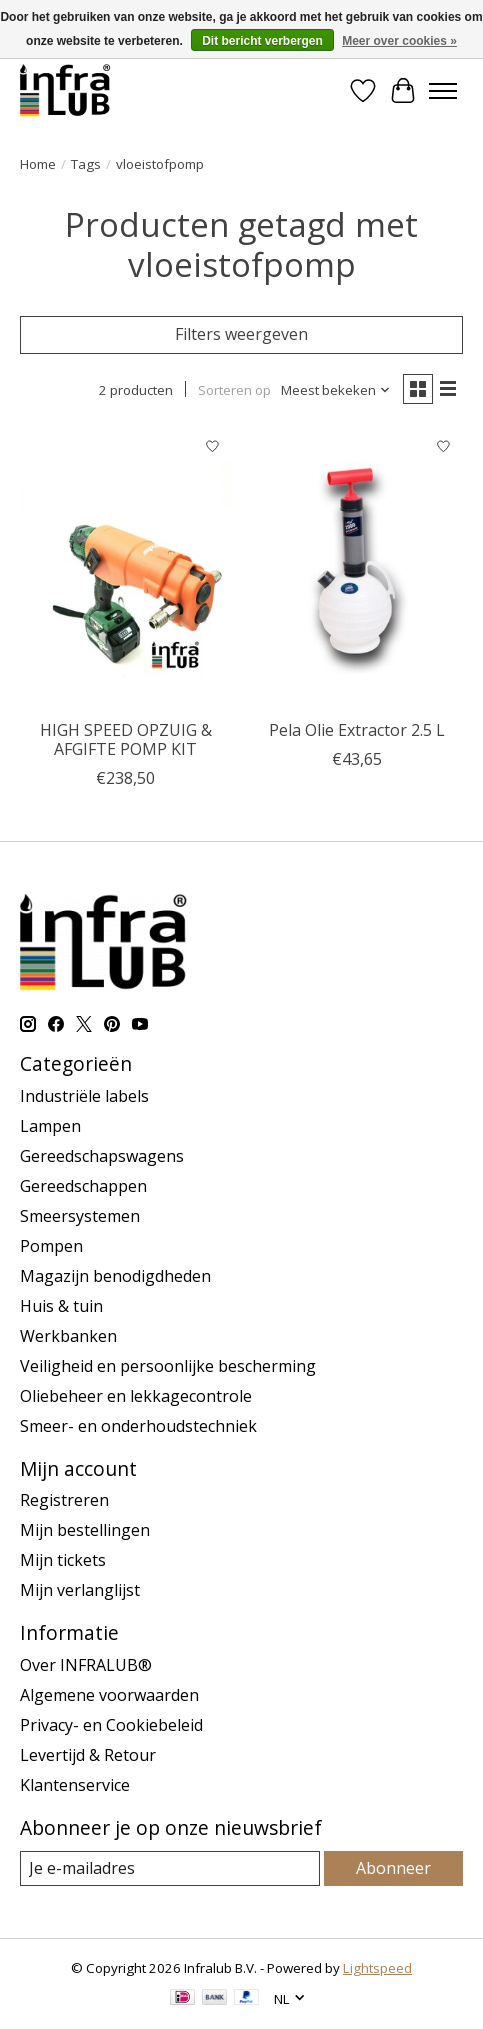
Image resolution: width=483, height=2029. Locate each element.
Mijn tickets (63, 1560)
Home (38, 164)
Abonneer (393, 1868)
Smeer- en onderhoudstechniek (138, 1426)
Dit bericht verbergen (262, 41)
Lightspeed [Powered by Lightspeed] (377, 1968)
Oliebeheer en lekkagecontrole (136, 1396)
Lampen (50, 1126)
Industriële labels (84, 1096)
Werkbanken (68, 1336)
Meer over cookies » (399, 41)
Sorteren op (234, 390)
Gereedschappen (83, 1186)
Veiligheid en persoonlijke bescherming (168, 1366)
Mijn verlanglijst (80, 1590)
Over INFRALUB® (86, 1665)
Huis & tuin (61, 1306)
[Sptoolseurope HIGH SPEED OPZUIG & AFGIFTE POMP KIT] (125, 568)
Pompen (51, 1246)
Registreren (64, 1500)
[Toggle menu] (443, 91)
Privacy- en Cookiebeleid (111, 1725)
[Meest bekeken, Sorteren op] (336, 390)
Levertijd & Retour (88, 1755)
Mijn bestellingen (85, 1530)
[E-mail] (170, 1868)
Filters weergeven (241, 334)
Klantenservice (75, 1785)
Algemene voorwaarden (109, 1695)
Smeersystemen (80, 1216)
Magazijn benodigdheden (115, 1276)
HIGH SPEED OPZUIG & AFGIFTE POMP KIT (126, 739)
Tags (86, 164)
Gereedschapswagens (102, 1156)
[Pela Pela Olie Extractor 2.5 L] (356, 568)
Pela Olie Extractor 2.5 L (357, 730)
